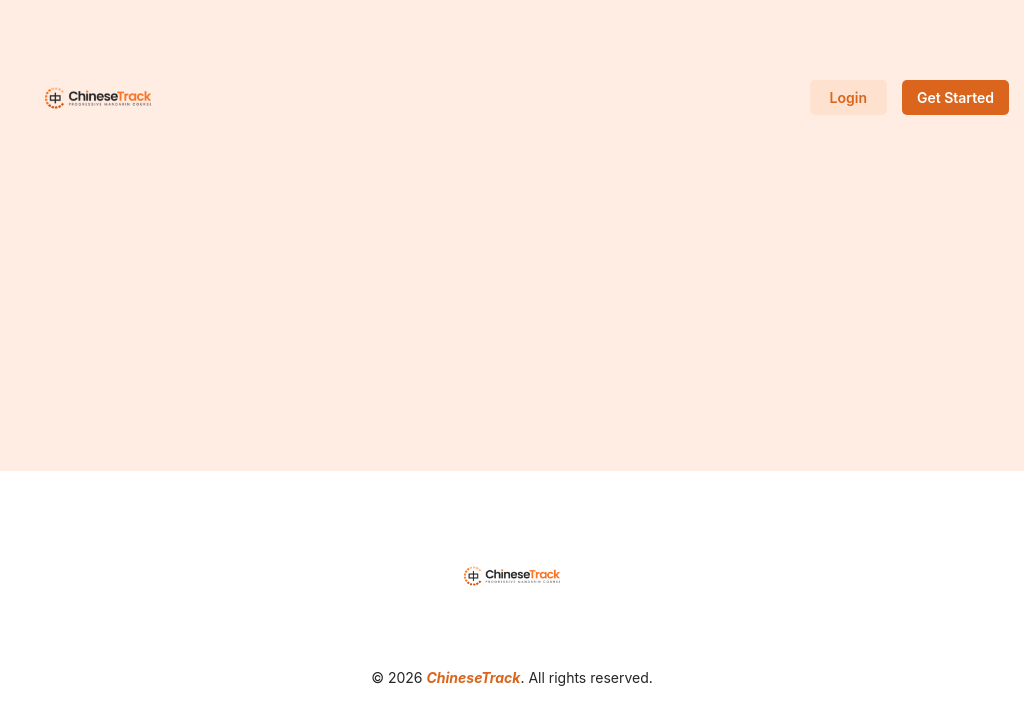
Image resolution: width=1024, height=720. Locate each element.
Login (848, 97)
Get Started (955, 97)
